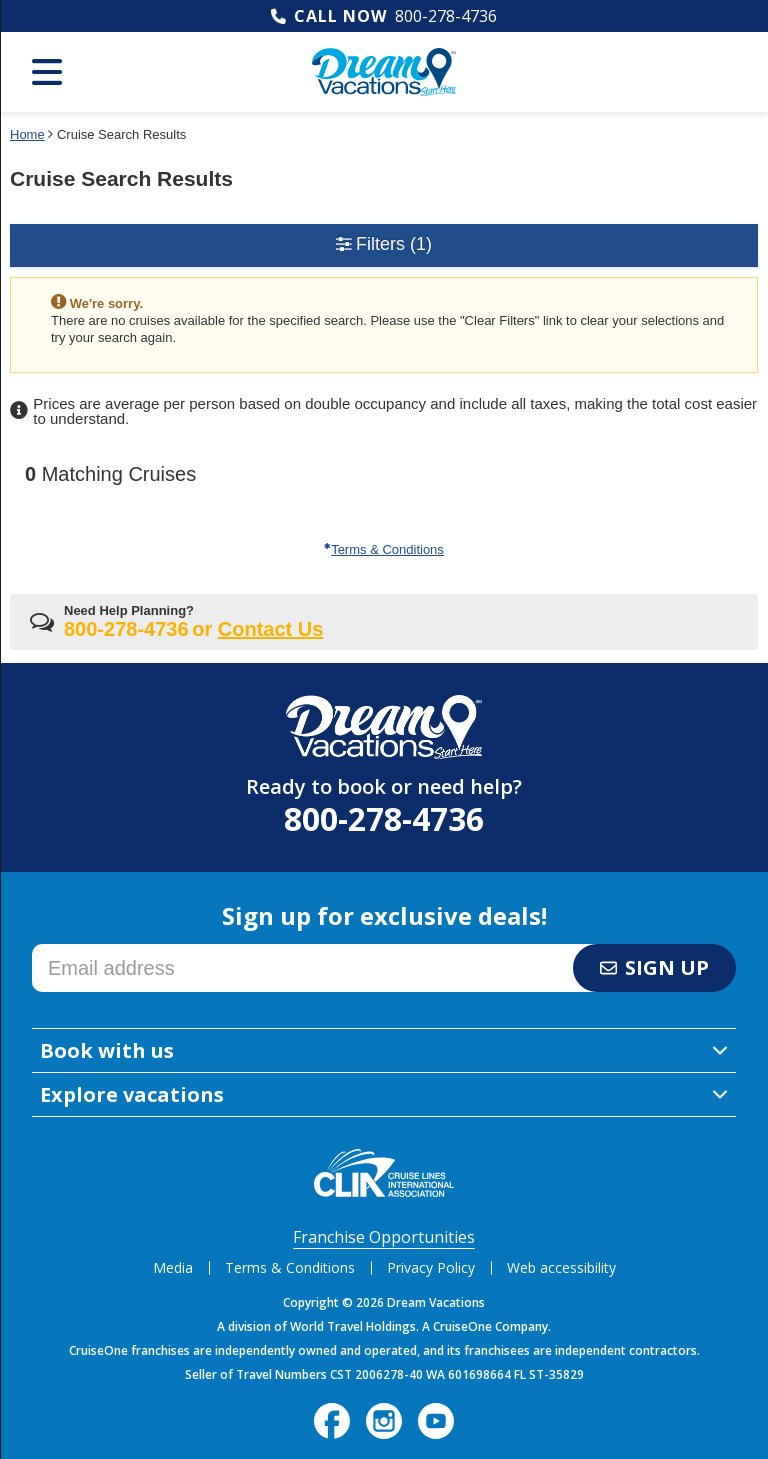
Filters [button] (384, 244)
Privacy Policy (431, 1267)
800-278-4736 (446, 16)
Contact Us (271, 629)
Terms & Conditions (384, 549)
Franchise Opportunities (384, 1237)
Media (173, 1267)
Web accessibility (561, 1267)
